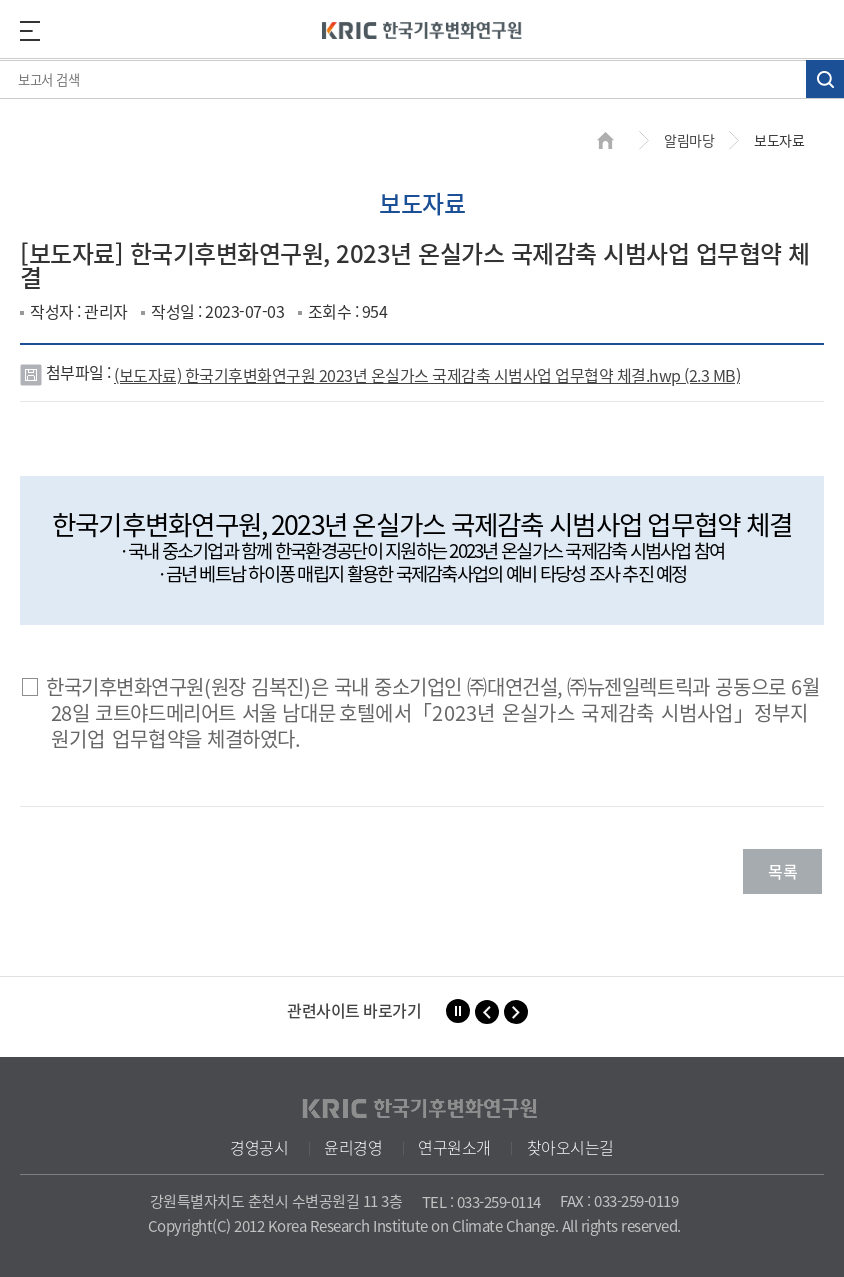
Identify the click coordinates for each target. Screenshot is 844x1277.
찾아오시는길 (570, 1147)
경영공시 (259, 1147)
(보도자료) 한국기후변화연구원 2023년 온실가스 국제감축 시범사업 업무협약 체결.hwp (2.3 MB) (427, 375)
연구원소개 (454, 1147)
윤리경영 (353, 1147)
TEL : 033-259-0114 (481, 1202)
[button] (487, 1012)
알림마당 (689, 140)
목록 (782, 871)
